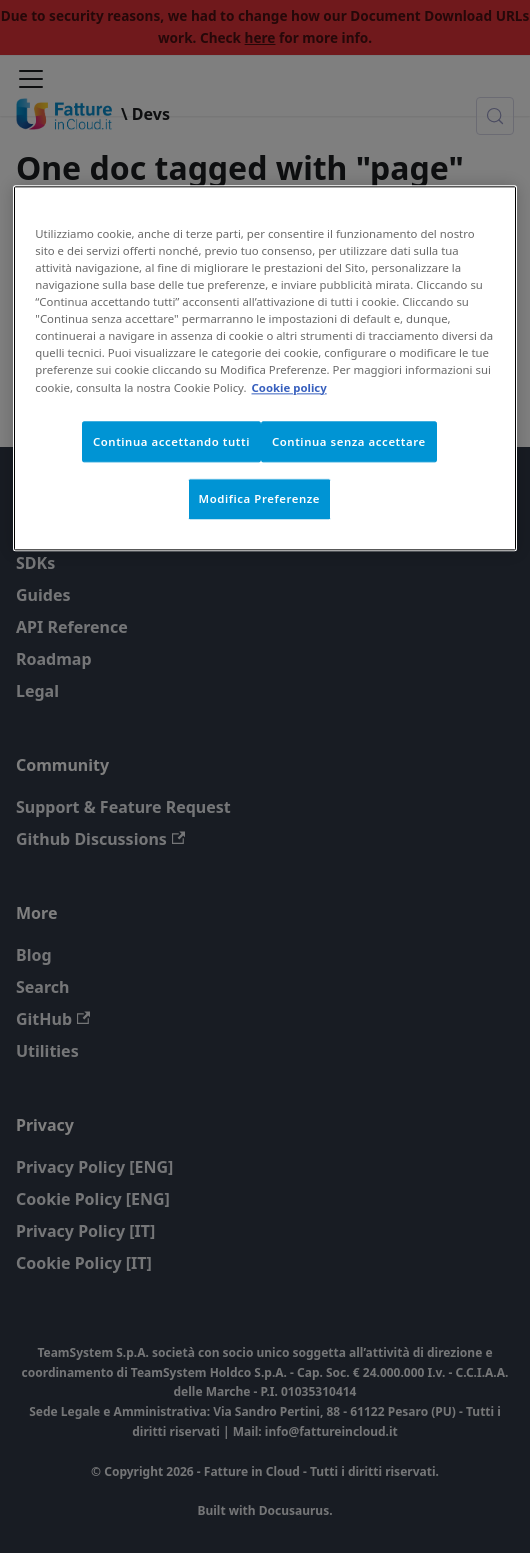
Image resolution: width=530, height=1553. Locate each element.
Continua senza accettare (349, 441)
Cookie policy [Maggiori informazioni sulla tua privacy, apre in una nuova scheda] (289, 387)
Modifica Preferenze (260, 499)
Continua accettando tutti (171, 441)
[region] (265, 368)
